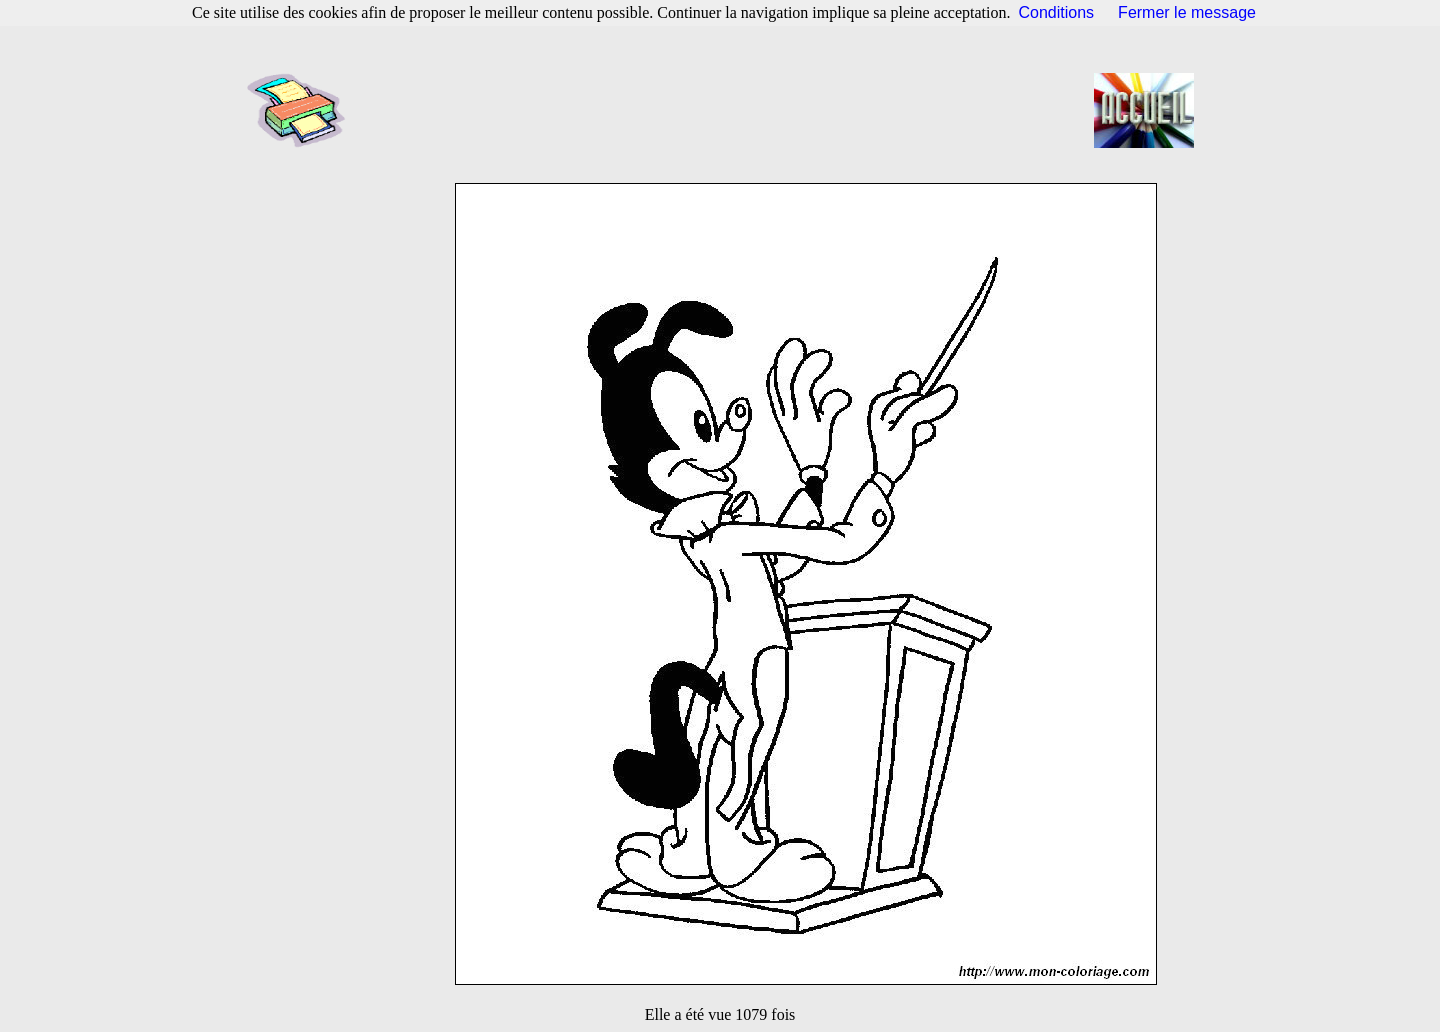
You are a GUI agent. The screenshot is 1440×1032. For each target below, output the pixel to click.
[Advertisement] (726, 110)
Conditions (1057, 12)
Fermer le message (1187, 12)
